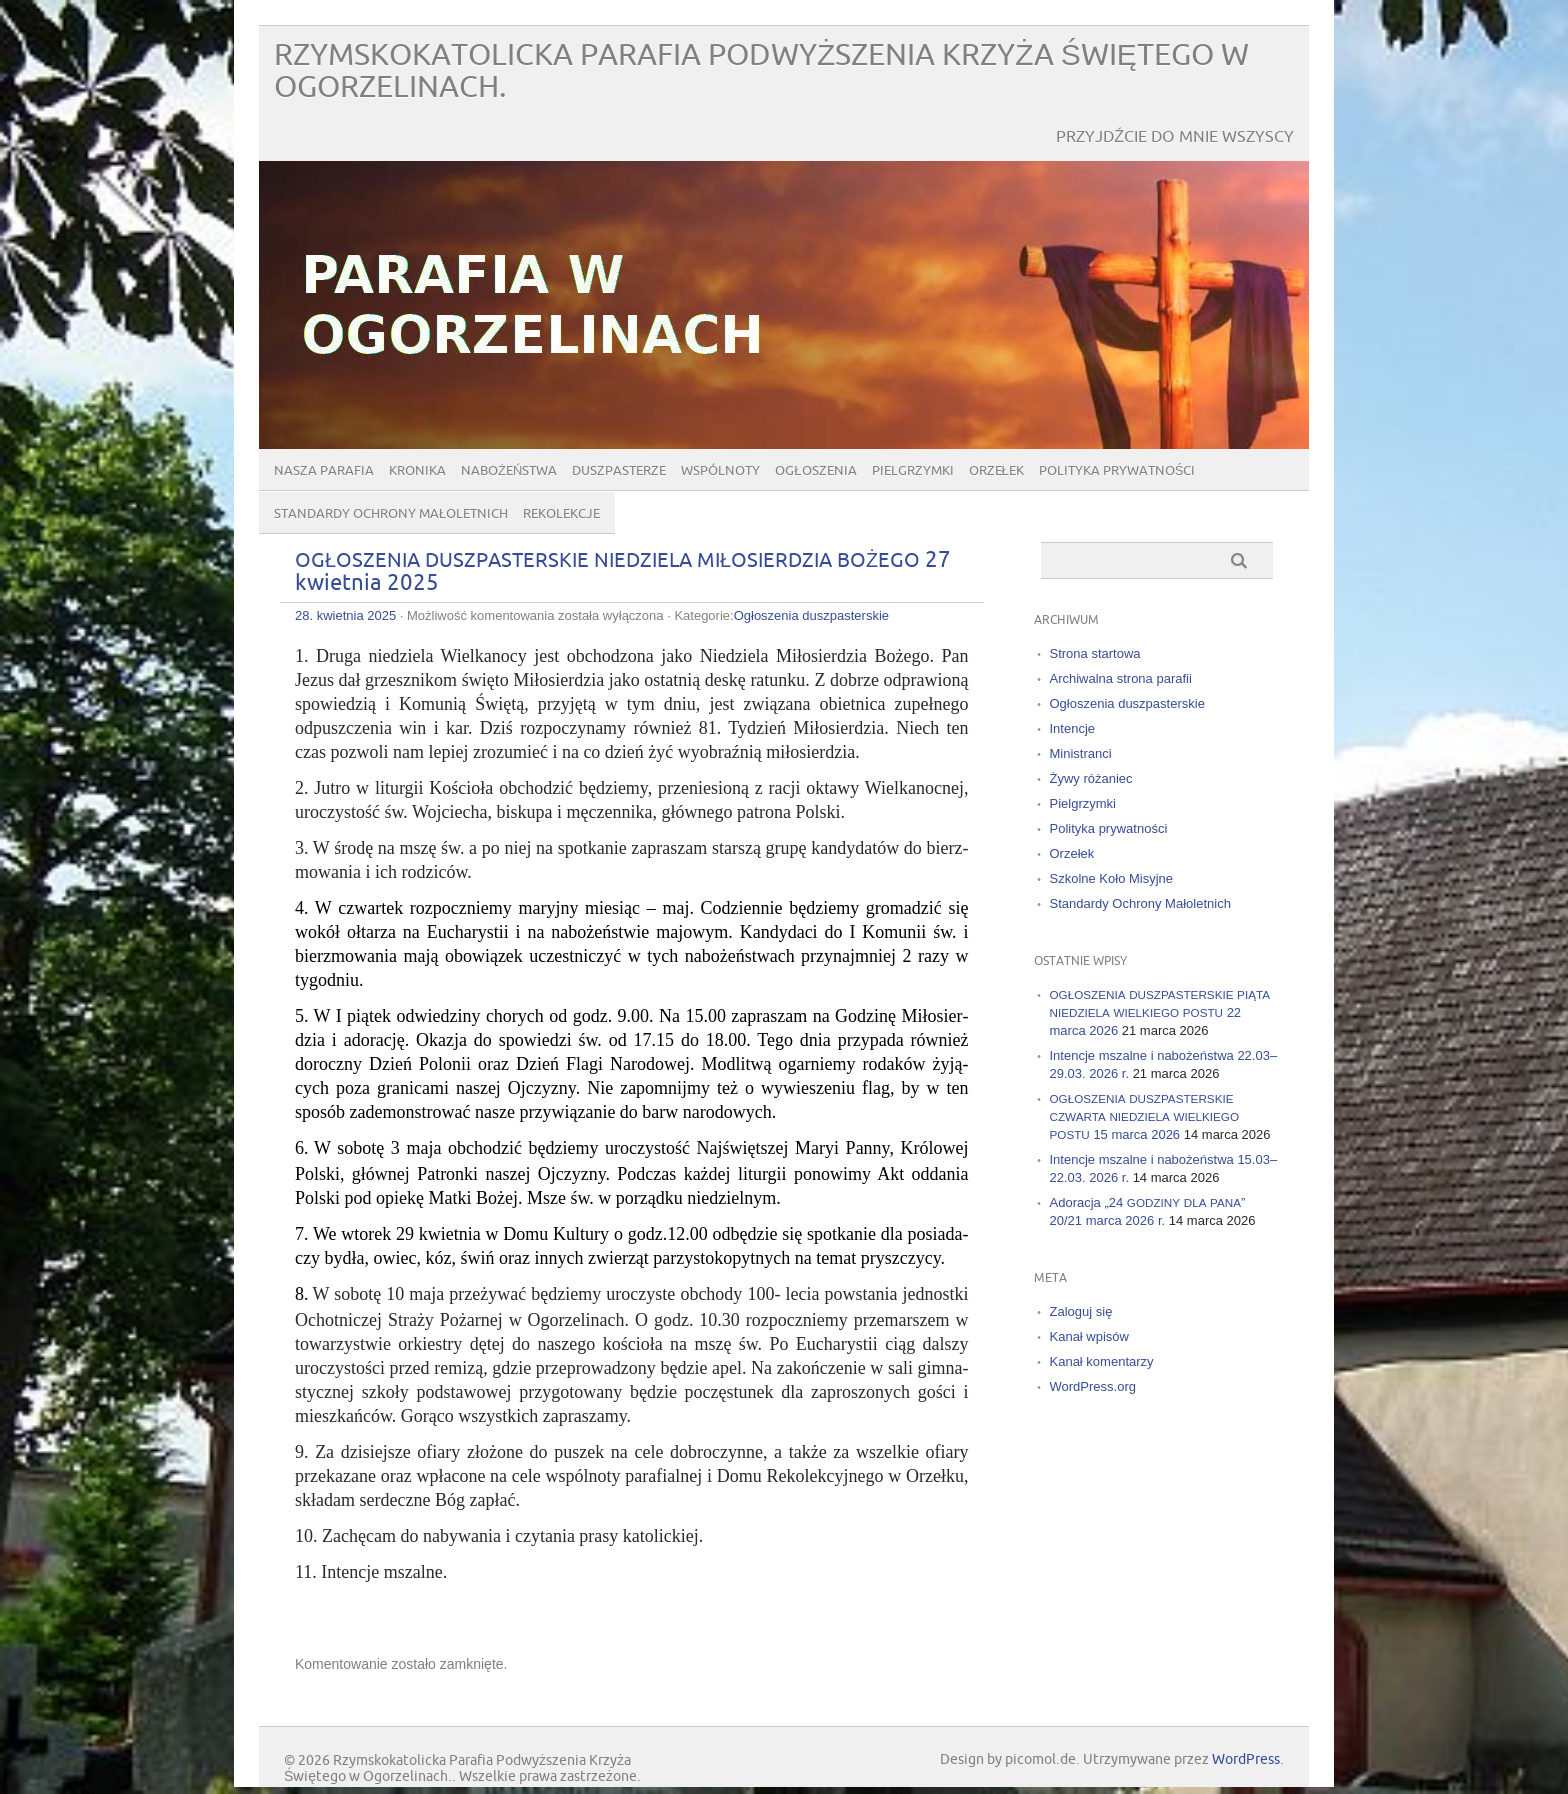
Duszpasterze (619, 471)
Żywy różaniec (1091, 778)
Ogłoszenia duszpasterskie (811, 615)
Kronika (417, 471)
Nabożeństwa (509, 471)
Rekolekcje (561, 514)
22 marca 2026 (1160, 1012)
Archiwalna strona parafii (1121, 678)
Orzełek (996, 471)
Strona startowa (1095, 653)
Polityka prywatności (1117, 471)
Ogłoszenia (815, 471)
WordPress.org (1093, 1386)
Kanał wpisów (1090, 1336)
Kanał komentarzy (1102, 1361)
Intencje (1073, 728)
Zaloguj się (1081, 1311)
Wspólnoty (720, 471)
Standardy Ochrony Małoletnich (391, 514)
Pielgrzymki (913, 471)
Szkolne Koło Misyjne (1112, 878)
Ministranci (1081, 753)
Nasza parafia (324, 471)
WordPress (1246, 1759)
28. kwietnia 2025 (345, 615)
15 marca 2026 (1145, 1116)
